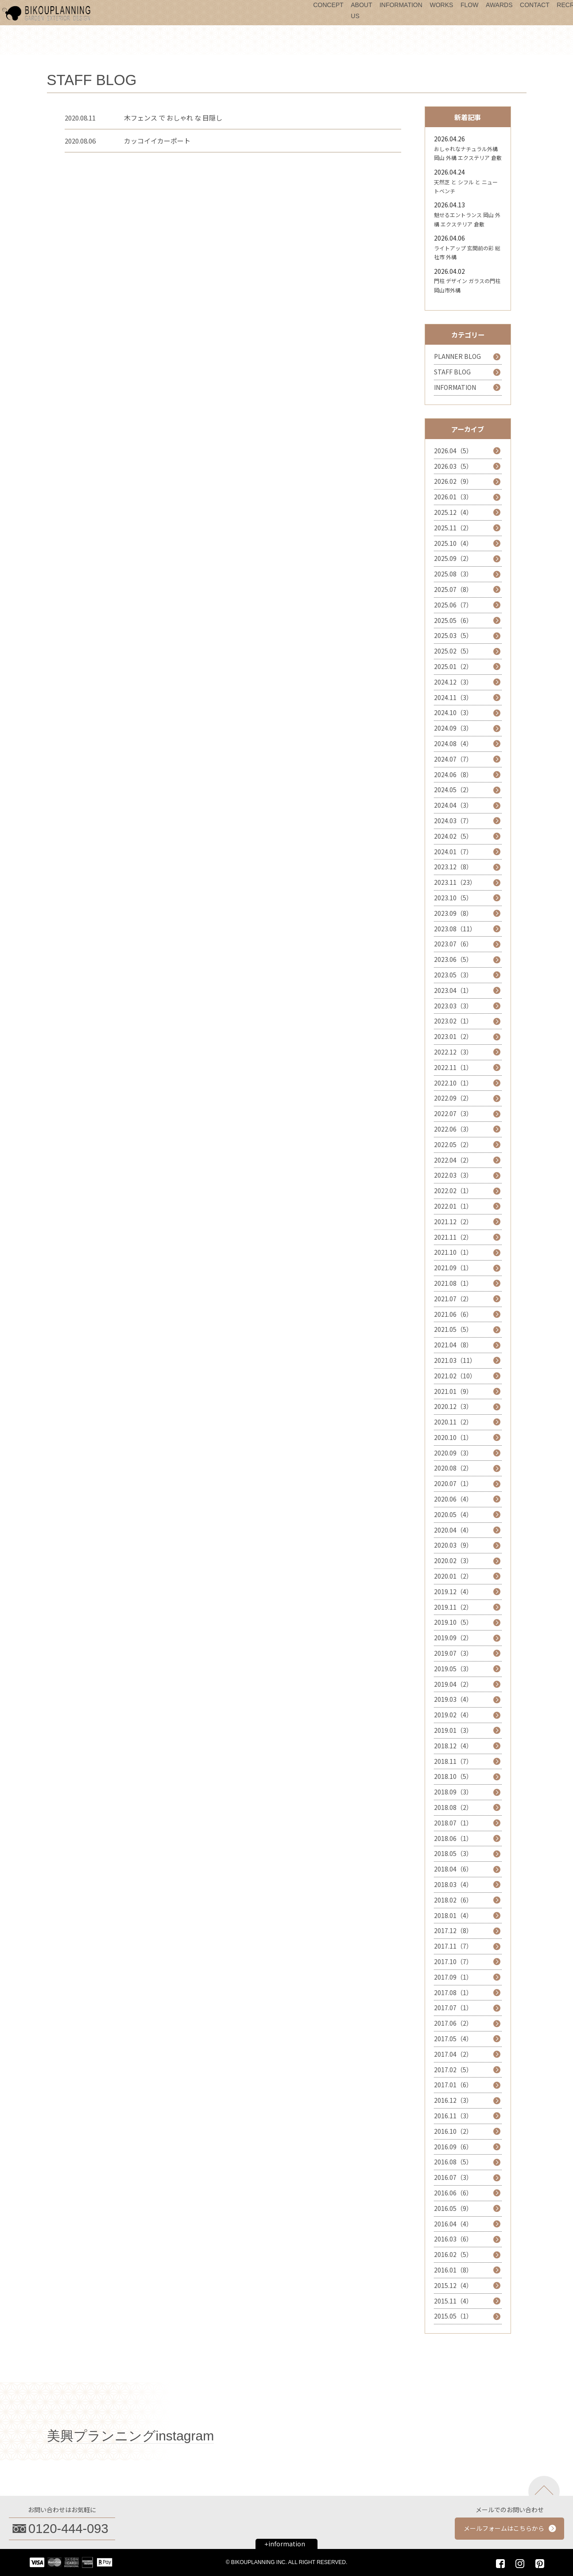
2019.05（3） (453, 1668)
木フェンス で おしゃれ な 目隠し (173, 117)
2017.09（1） (453, 1977)
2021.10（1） (453, 1252)
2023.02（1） (453, 1020)
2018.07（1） (453, 1822)
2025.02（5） (453, 650)
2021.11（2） (453, 1237)
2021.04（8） (453, 1344)
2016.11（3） (453, 2115)
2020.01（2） (453, 1576)
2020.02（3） (453, 1560)
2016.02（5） (453, 2254)
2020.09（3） (453, 1452)
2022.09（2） (453, 1097)
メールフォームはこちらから (504, 2528)
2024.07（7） (453, 759)
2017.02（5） (453, 2069)
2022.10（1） (453, 1082)
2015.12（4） (453, 2285)
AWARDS (499, 4)
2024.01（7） (453, 851)
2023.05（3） (453, 974)
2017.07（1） (453, 2007)
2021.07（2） (453, 1298)
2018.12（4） (453, 1745)
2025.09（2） (453, 558)
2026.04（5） (453, 450)
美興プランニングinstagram (130, 2435)
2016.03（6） (453, 2238)
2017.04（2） (453, 2054)
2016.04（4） (453, 2223)
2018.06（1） (453, 1838)
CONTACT (535, 4)
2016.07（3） (453, 2177)
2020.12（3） (453, 1406)
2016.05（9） (453, 2208)
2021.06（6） (453, 1314)
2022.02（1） (453, 1190)
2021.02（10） (455, 1375)
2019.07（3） (453, 1653)
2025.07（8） (453, 589)
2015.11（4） (453, 2300)
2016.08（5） (453, 2161)
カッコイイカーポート (157, 140)
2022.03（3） (453, 1175)
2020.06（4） (453, 1498)
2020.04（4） (453, 1529)
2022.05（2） (453, 1144)
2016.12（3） (453, 2100)
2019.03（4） (453, 1699)
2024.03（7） (453, 820)
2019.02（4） (453, 1714)
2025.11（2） (453, 527)
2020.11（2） (453, 1421)
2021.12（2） (453, 1221)
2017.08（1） (453, 1992)
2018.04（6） (453, 1868)
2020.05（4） (453, 1514)
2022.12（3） (453, 1051)
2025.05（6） (453, 620)
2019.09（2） (453, 1637)
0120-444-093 (68, 2529)
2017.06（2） (453, 2023)
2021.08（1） (453, 1283)
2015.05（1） (453, 2315)
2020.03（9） (453, 1545)
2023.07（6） (453, 943)
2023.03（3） (453, 1005)
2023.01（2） (453, 1036)
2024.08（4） (453, 743)
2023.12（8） (453, 866)
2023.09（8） (453, 913)
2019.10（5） (453, 1622)
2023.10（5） (453, 897)
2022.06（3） (453, 1129)
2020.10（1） (453, 1437)
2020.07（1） (453, 1483)
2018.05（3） (453, 1853)
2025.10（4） (453, 543)
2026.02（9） (453, 481)
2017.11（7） (453, 1946)
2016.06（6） (453, 2192)
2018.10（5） (453, 1776)
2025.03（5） (453, 635)
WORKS (441, 4)
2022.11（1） (453, 1067)
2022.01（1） (453, 1206)
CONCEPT (328, 4)
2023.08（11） (455, 928)
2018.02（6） (453, 1899)
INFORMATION (400, 4)
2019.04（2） (453, 1684)
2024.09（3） (453, 728)
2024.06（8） (453, 774)
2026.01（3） (453, 496)
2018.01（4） (453, 1915)
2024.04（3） (453, 805)
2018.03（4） (453, 1884)
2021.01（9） (453, 1391)
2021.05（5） (453, 1329)
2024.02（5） (453, 836)
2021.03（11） (455, 1360)
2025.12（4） (453, 512)
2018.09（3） (453, 1791)
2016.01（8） (453, 2269)
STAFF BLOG (452, 371)
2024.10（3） (453, 712)
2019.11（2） (453, 1607)
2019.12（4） (453, 1591)
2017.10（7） (453, 1961)
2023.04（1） (453, 990)
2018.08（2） (453, 1807)
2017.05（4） (453, 2038)
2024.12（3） (453, 681)
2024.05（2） (453, 789)
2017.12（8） (453, 1930)
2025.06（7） (453, 604)
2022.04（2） (453, 1160)
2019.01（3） (453, 1730)
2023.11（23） (455, 882)
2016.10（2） (453, 2131)
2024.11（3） (453, 697)
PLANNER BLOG (457, 356)
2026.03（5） (453, 466)
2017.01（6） (453, 2084)
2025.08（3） (453, 573)
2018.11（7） (453, 1761)
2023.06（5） (453, 959)
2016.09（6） (453, 2146)
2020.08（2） (453, 1467)
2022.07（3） (453, 1113)
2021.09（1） (453, 1267)
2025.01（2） (453, 666)
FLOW (469, 4)
